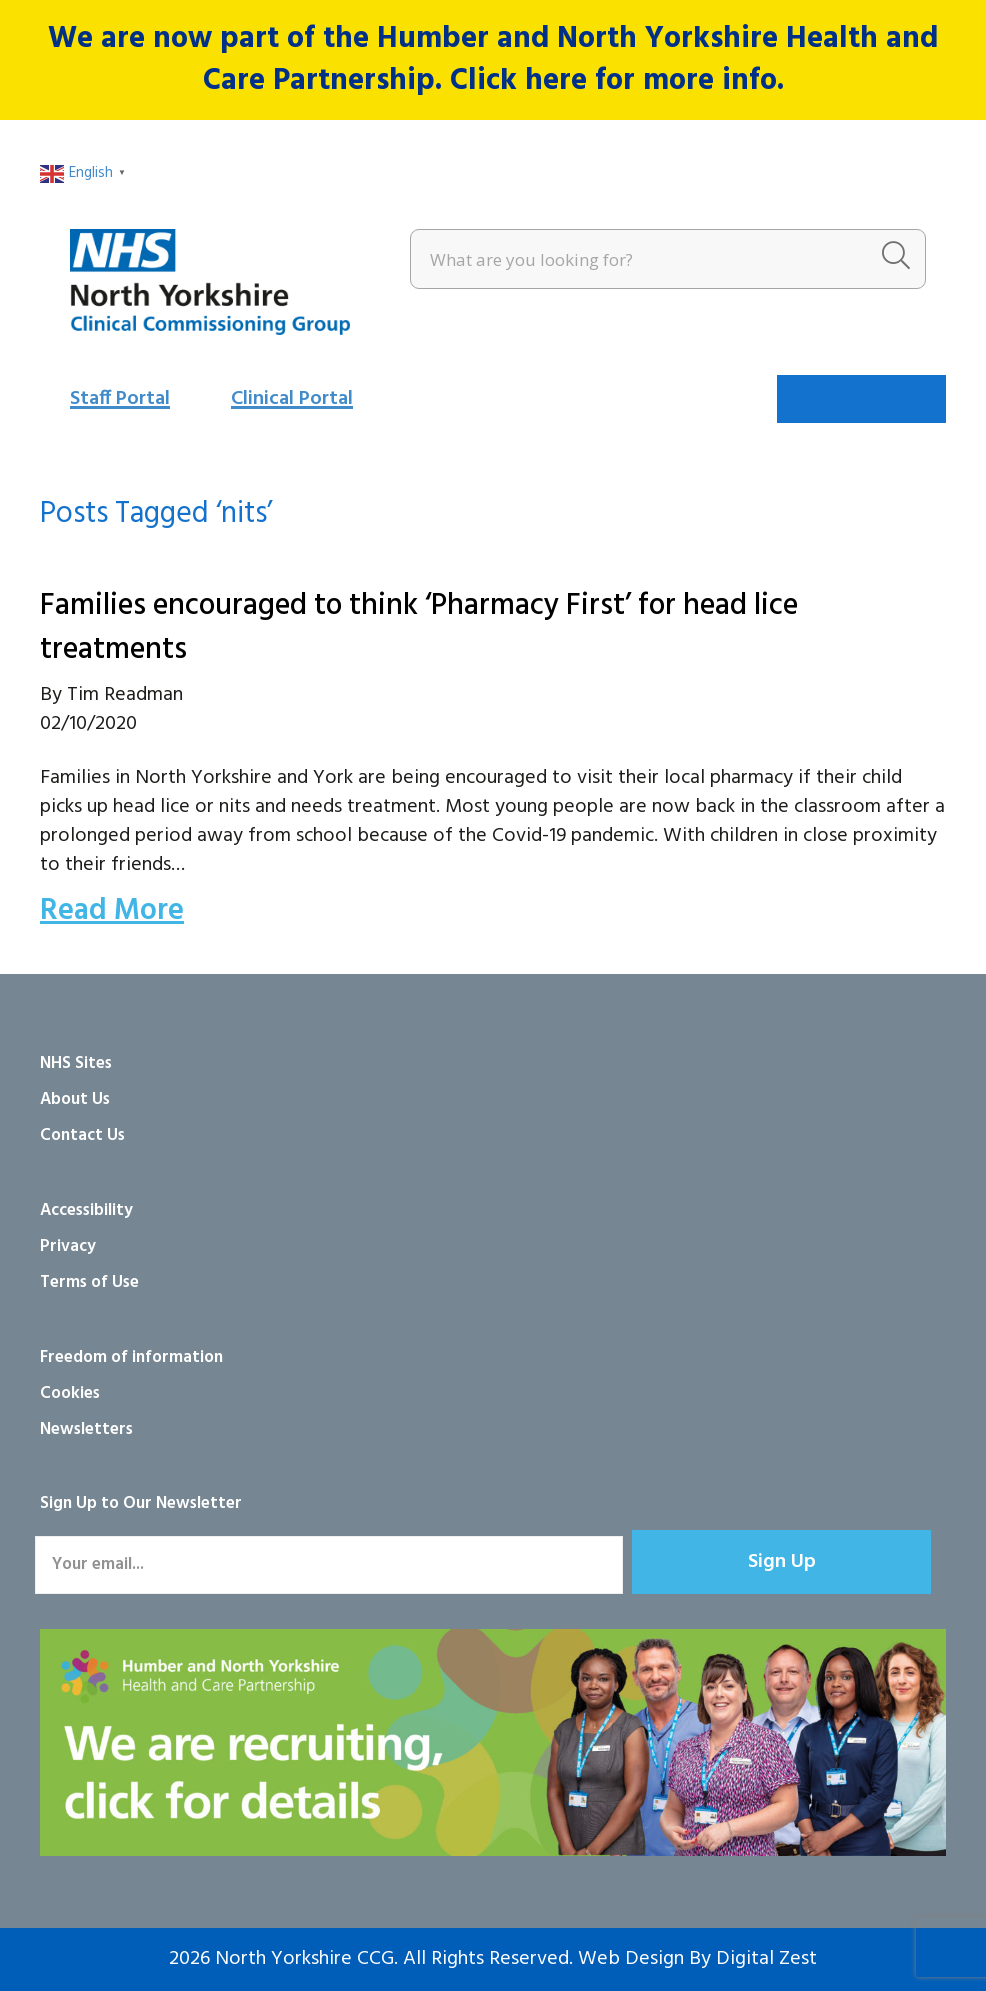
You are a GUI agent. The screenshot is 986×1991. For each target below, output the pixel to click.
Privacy (68, 1246)
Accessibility (86, 1210)
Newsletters (86, 1429)
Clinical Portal (292, 399)
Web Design (631, 1959)
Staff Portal (120, 399)
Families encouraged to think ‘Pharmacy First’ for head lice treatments (419, 628)
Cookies (70, 1393)
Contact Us (82, 1135)
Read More (112, 911)
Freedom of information (131, 1357)
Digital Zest (766, 1959)
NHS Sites (76, 1063)
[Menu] (861, 399)
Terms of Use (89, 1282)
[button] (781, 1562)
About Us (75, 1099)
